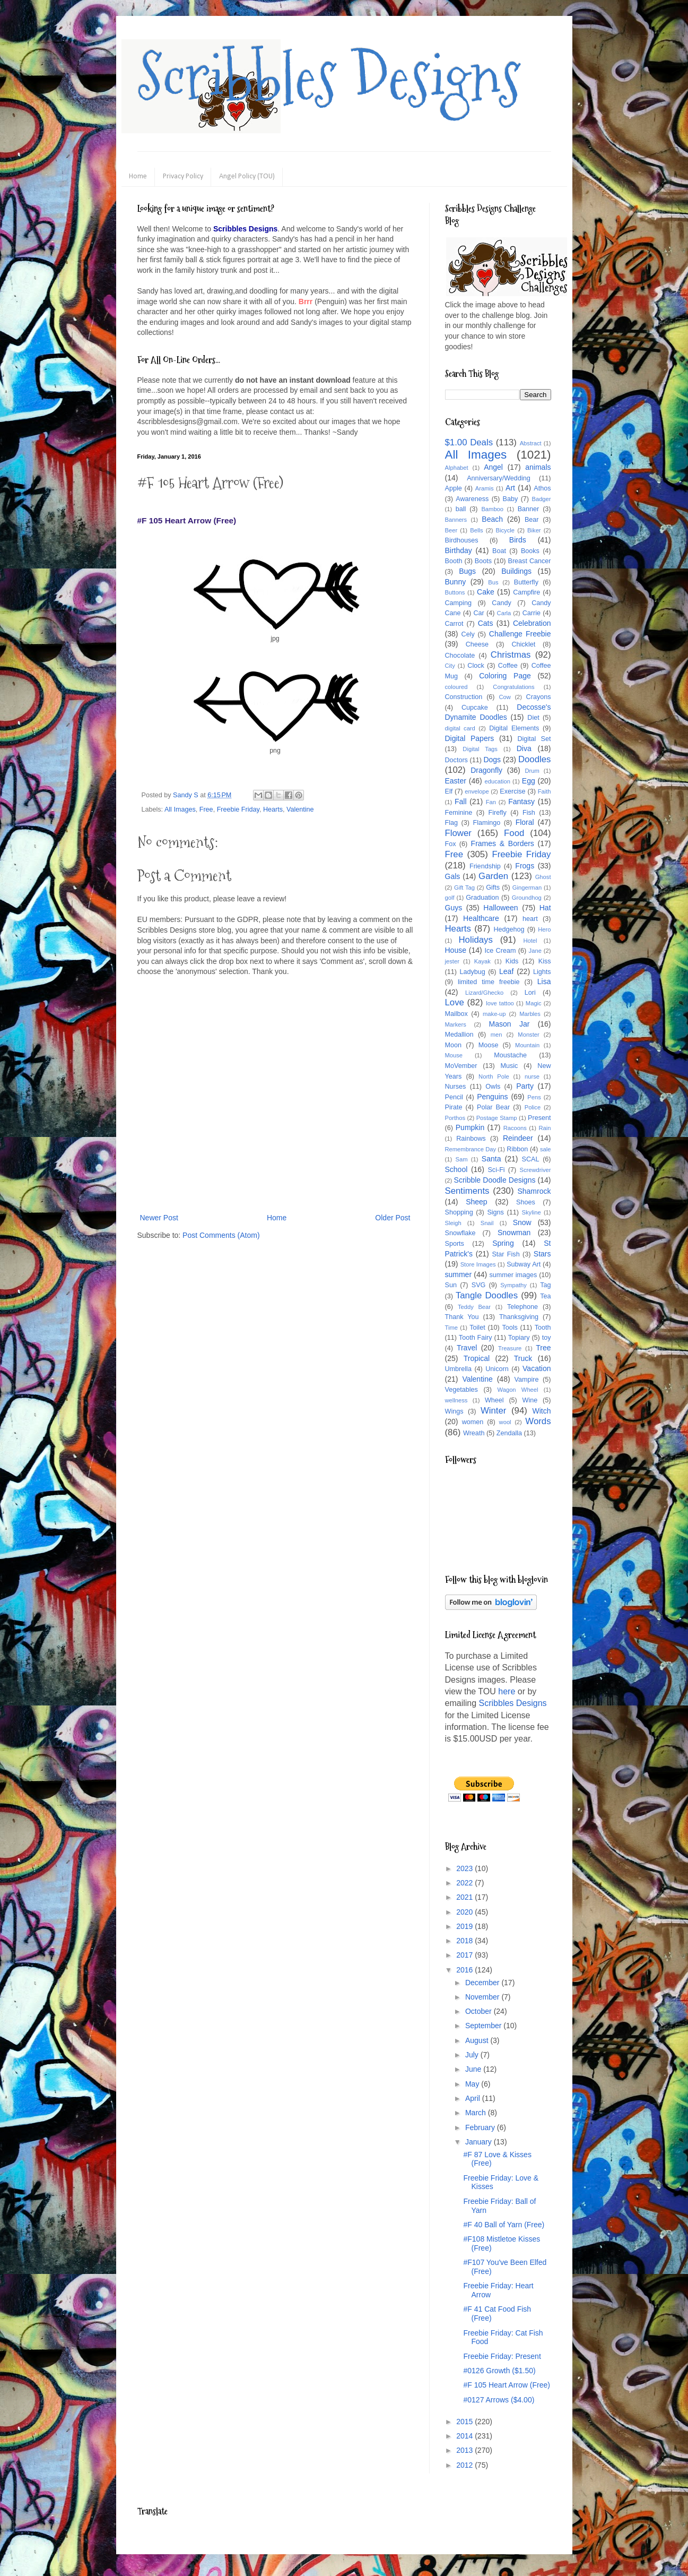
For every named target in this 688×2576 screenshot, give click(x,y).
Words (538, 1421)
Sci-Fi (495, 1170)
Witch (542, 1411)
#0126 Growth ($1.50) (499, 2370)
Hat (545, 907)
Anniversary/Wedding (498, 478)
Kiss (544, 961)
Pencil (454, 1097)
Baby (510, 499)
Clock (475, 665)
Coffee (508, 665)
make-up (494, 1014)
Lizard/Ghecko (484, 992)
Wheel (494, 1400)
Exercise (512, 791)
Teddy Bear (474, 1307)
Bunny (455, 582)
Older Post (392, 1217)
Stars (542, 1254)
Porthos (455, 1118)
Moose (488, 1045)
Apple (453, 488)
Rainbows (470, 1138)
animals (538, 467)
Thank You (462, 1317)
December (483, 1982)
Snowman (514, 1232)
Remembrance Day (471, 1149)
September (484, 2025)
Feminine (459, 812)
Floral (525, 822)
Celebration (532, 623)
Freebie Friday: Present (502, 2356)
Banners (456, 519)
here (506, 1691)
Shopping (459, 1212)
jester (452, 961)
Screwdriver (535, 1170)
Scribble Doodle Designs (495, 1180)
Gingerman (527, 887)
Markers (455, 1024)
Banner (528, 509)
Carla (504, 613)
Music (509, 1066)
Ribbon (517, 1149)
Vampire (527, 1379)
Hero (544, 929)
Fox (450, 844)
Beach (492, 519)
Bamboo (492, 509)
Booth (454, 561)
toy (546, 1337)
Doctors (456, 760)
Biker (534, 530)
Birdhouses (461, 540)
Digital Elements (514, 728)
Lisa (544, 981)
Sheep (476, 1201)
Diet (533, 717)
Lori (530, 992)
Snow (522, 1222)
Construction (464, 697)
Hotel (530, 940)
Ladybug (472, 972)
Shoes (525, 1202)
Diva (524, 748)
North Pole (493, 1076)
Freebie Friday (238, 809)
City (450, 665)
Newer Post (159, 1217)
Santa (491, 1159)
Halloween (500, 907)
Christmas (511, 655)
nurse (532, 1076)
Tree (543, 1347)
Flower (458, 833)
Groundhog (527, 897)
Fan (491, 802)
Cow (504, 697)
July (473, 2055)
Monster (528, 1034)
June (474, 2069)
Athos (542, 488)
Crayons (538, 697)
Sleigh (453, 1223)
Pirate (454, 1107)
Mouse (454, 1055)
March (476, 2112)
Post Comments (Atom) (220, 1235)
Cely (468, 634)
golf (450, 897)
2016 (465, 1970)
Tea (545, 1296)
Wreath (473, 1433)
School (456, 1169)
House (455, 950)
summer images (513, 1275)
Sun (451, 1285)
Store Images (478, 1264)
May (473, 2084)
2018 (465, 1940)
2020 (465, 1912)
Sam (462, 1159)
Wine (530, 1400)
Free (206, 809)
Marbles (530, 1014)
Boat (499, 551)
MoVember (461, 1066)
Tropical (477, 1358)
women (473, 1422)
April (473, 2098)
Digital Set (534, 739)
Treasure (509, 1348)
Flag (451, 822)
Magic (534, 1003)
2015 (465, 2421)
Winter (493, 1411)
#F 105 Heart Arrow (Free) (506, 2385)
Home (138, 176)
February (481, 2127)
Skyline (531, 1212)
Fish (528, 812)
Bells (476, 530)
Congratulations (513, 687)
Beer (451, 530)
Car (478, 613)
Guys (454, 907)
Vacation (536, 1368)
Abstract (531, 443)
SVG (479, 1285)
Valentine (300, 809)
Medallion (459, 1034)
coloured (456, 687)
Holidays (475, 940)
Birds (517, 540)
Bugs (467, 571)
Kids (512, 961)
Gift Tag (464, 887)
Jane (535, 950)
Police (533, 1107)
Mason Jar (509, 1024)
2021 (465, 1897)
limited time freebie (489, 982)
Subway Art (524, 1264)
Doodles (534, 759)
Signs (495, 1212)
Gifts (493, 887)
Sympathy (513, 1285)
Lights (542, 972)
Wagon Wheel (518, 1389)
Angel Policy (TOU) (247, 176)
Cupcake (474, 707)
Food (514, 833)
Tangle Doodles (487, 1295)
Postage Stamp (496, 1118)
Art (510, 488)
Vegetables (461, 1389)
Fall (461, 801)
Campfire (526, 592)
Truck (523, 1358)
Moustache (510, 1055)
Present (539, 1118)
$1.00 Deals (469, 442)
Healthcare (481, 918)
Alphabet (456, 467)
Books (530, 551)
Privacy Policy (183, 176)
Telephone (522, 1307)
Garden (493, 876)
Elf (449, 791)
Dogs (492, 759)
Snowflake (460, 1233)
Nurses (455, 1086)
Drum (532, 771)
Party (525, 1086)
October (479, 2011)
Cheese (477, 644)
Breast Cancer (529, 561)
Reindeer (518, 1138)
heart (530, 919)
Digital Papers (469, 738)
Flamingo (486, 822)
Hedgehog (508, 929)
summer (458, 1274)
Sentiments (467, 1191)
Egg (528, 781)
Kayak (482, 961)
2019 (465, 1926)
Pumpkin (470, 1127)
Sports (454, 1243)
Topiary (519, 1337)
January (479, 2142)
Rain (545, 1128)
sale (545, 1149)
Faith (544, 791)
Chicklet (523, 644)
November (483, 1997)
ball (461, 509)
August (477, 2040)
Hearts (273, 809)
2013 (465, 2450)
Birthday (458, 550)
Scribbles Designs (329, 77)
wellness (456, 1400)
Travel (467, 1347)
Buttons (455, 592)
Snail (487, 1223)
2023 (465, 1868)
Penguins (492, 1096)
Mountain (527, 1045)
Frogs (524, 865)
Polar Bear (493, 1107)
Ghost (543, 877)
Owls (492, 1086)
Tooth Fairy (475, 1337)
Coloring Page (505, 675)
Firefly (497, 812)
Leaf (506, 971)
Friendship (485, 866)
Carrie (531, 613)
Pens (534, 1097)
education (498, 781)
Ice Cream (500, 950)
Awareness (472, 499)
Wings (454, 1411)
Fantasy (521, 801)
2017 (465, 1955)
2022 (465, 1883)
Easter (455, 781)
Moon (453, 1045)
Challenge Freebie (520, 634)
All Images (180, 809)
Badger (541, 499)
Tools (509, 1327)
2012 (465, 2465)
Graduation (482, 897)
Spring (502, 1243)
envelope (477, 791)
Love (454, 1002)
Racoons (515, 1128)
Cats (485, 623)
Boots (483, 561)
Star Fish (505, 1254)
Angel (493, 467)
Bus (493, 582)
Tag (545, 1285)
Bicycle (505, 530)
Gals (452, 876)
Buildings (516, 571)
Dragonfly (486, 770)
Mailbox (456, 1014)
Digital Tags (480, 749)
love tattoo (500, 1003)
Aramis (484, 488)
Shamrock (534, 1191)
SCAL (530, 1159)
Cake (485, 592)
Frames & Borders (502, 843)
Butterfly (526, 582)
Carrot (454, 623)
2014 (465, 2436)
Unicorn (496, 1369)
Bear (532, 519)
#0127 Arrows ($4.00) (498, 2400)
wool (505, 1422)
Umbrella (458, 1369)
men (496, 1034)
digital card (460, 728)
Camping (458, 603)
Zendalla (509, 1433)
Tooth (543, 1327)
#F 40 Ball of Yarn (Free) (503, 2224)
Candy (501, 603)
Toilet (477, 1327)
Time (451, 1327)
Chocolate (460, 655)
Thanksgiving (518, 1317)
